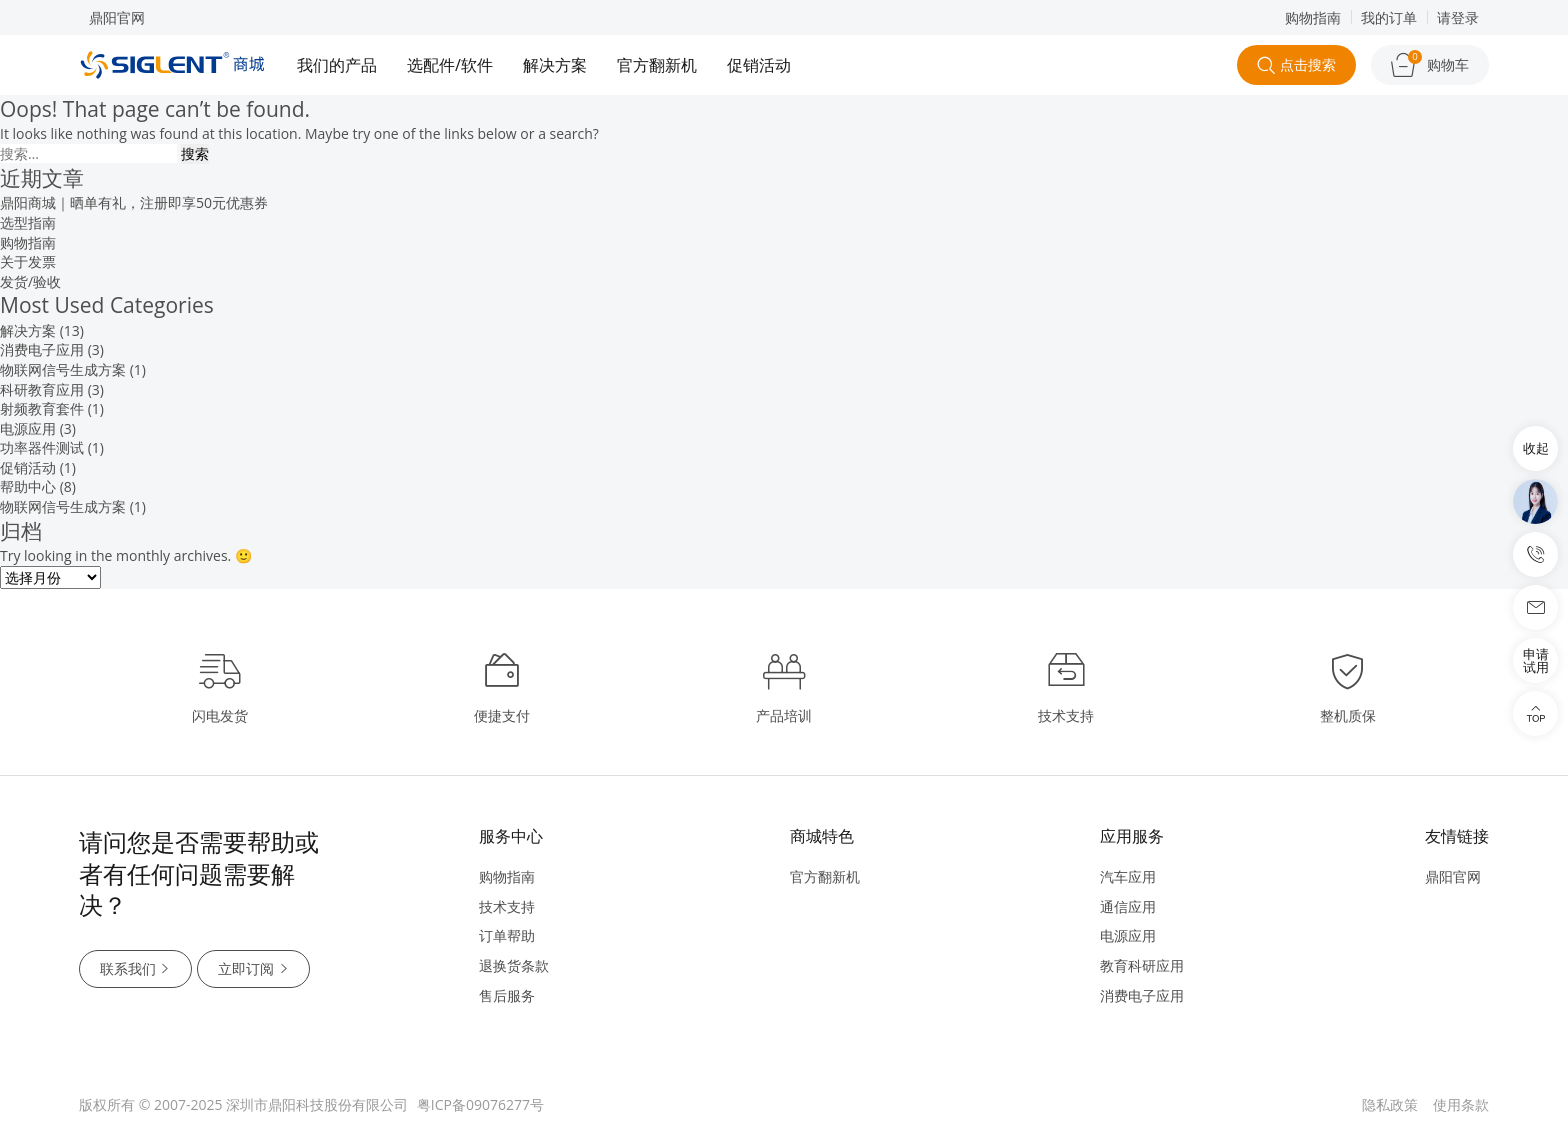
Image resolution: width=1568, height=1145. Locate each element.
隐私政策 (1390, 1104)
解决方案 (555, 65)
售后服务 (507, 995)
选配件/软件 (450, 65)
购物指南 (1313, 17)
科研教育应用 (42, 389)
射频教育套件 (42, 408)
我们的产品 (337, 65)
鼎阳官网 (117, 17)
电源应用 (28, 428)
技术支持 (507, 906)
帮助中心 (28, 486)
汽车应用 (1128, 876)
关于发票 (28, 261)
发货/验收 (30, 281)
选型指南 (28, 222)
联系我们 (136, 969)
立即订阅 (255, 969)
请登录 (1458, 17)
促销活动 (759, 65)
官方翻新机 (657, 65)
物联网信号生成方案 (63, 369)
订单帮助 (507, 935)
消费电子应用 (42, 349)
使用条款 (1461, 1104)
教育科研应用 (1142, 965)
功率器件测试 (42, 447)
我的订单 (1389, 17)
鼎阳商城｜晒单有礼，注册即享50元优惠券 (134, 202)
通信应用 (1128, 906)
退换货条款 (514, 965)
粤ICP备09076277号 (480, 1104)
